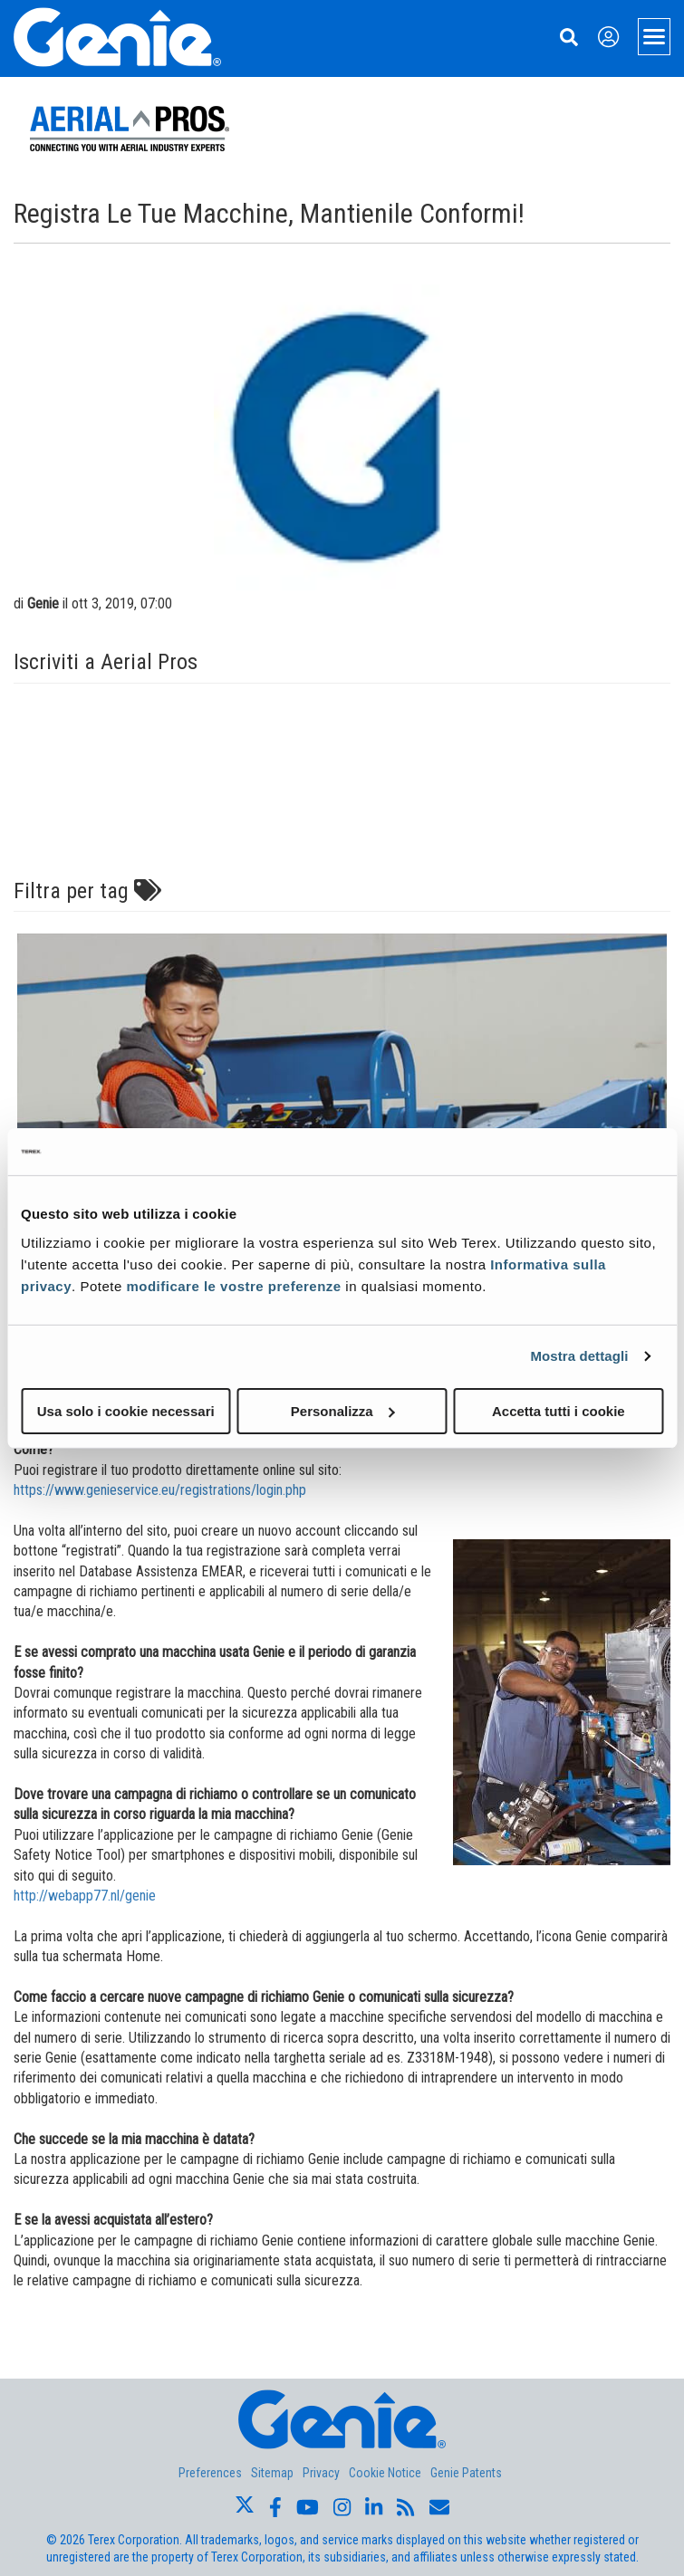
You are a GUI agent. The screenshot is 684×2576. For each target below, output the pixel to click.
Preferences (210, 2473)
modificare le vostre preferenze (233, 1285)
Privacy (321, 2473)
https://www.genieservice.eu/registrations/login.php (160, 1490)
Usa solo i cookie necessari (126, 1410)
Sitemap (272, 2473)
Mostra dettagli (579, 1356)
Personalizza (343, 1410)
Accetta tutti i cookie (558, 1410)
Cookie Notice (385, 2473)
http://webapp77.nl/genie (85, 1895)
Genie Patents (466, 2473)
